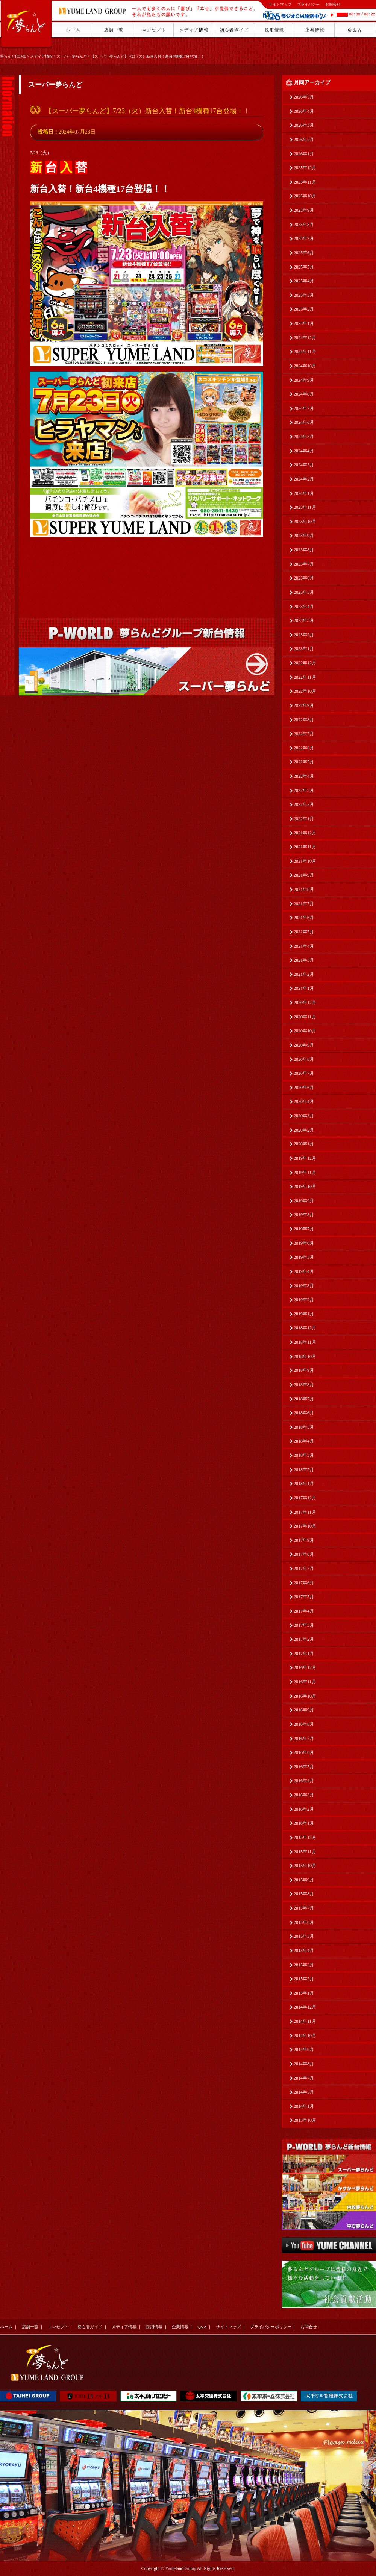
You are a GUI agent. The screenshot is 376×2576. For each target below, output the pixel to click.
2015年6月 (304, 1922)
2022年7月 (304, 733)
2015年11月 (305, 1851)
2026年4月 (304, 111)
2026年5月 (304, 97)
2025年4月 (304, 281)
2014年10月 (305, 2035)
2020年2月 (304, 1130)
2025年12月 (305, 167)
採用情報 (154, 2326)
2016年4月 (304, 1780)
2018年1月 (304, 1483)
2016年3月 (304, 1795)
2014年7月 (304, 2078)
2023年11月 (305, 507)
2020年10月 (305, 1030)
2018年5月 (304, 1427)
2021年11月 (305, 847)
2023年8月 (304, 549)
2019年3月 (304, 1285)
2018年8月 (304, 1384)
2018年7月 (304, 1399)
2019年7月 (304, 1229)
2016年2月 (304, 1809)
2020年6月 (304, 1087)
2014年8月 (304, 2063)
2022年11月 (305, 677)
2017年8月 (304, 1554)
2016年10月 (305, 1696)
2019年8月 (304, 1214)
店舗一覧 (30, 2326)
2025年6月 (304, 252)
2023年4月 (304, 606)
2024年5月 (304, 436)
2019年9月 (304, 1200)
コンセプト (58, 2326)
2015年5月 (304, 1936)
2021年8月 (304, 889)
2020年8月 (304, 1059)
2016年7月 (304, 1738)
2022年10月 (305, 691)
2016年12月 (305, 1667)
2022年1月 (304, 818)
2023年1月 (304, 648)
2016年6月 (304, 1752)
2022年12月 (305, 663)
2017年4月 (304, 1611)
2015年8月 (304, 1893)
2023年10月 (305, 521)
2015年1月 (304, 1993)
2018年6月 (304, 1412)
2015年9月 (304, 1880)
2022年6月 (304, 748)
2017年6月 (304, 1582)
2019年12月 (305, 1158)
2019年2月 (304, 1299)
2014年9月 (304, 2049)
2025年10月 (305, 196)
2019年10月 (305, 1186)
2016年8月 (304, 1724)
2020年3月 (304, 1115)
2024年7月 (304, 408)
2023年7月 (304, 564)
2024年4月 (304, 451)
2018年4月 (304, 1441)
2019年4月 (304, 1271)
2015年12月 (305, 1837)
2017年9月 (304, 1540)
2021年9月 (304, 875)
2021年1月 (304, 988)
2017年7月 (304, 1568)
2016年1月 (304, 1823)
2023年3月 (304, 620)
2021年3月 (304, 960)
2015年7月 (304, 1908)
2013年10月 (305, 2120)
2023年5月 (304, 592)
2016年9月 (304, 1710)
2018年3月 (304, 1455)
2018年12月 (305, 1327)
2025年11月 (305, 182)
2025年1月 (304, 323)
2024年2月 (304, 479)
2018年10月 (305, 1356)
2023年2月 (304, 634)
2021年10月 (305, 861)
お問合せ (332, 4)
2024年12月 (305, 337)
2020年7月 (304, 1073)
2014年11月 (305, 2021)
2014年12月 (305, 2007)
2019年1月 (304, 1314)
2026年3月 (304, 125)
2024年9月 (304, 380)
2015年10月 (305, 1865)
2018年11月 (305, 1342)
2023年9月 (304, 535)
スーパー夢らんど (72, 56)
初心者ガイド (89, 2326)
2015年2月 (304, 1978)
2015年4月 (304, 1950)
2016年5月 (304, 1766)
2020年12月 (305, 1002)
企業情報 (180, 2326)
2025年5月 (304, 267)
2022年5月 (304, 762)
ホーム (6, 2326)
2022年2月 (304, 804)
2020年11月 (305, 1016)
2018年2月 (304, 1469)
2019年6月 (304, 1243)
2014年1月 (304, 2106)
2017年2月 (304, 1639)
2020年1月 (304, 1144)
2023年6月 (304, 578)
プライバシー (308, 4)
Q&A (201, 2326)
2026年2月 (304, 139)
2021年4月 (304, 946)
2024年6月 (304, 422)
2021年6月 (304, 917)
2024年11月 (305, 351)
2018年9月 (304, 1370)
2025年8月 (304, 224)
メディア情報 (41, 56)
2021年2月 (304, 974)
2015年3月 (304, 1965)
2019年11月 (305, 1172)
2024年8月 (304, 394)
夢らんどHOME (13, 56)
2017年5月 (304, 1596)
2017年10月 (305, 1526)
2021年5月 (304, 932)
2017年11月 (305, 1512)
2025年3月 (304, 295)
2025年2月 (304, 309)
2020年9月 (304, 1045)
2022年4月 (304, 776)
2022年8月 (304, 719)
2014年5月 (304, 2092)
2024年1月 (304, 493)
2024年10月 (305, 366)
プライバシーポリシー (270, 2326)
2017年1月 (304, 1653)
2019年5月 (304, 1257)
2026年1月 (304, 153)
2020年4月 (304, 1101)
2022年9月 (304, 705)
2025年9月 (304, 210)
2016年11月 (305, 1681)
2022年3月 (304, 790)
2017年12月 (305, 1497)
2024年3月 (304, 464)
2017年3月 (304, 1625)
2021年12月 (305, 833)
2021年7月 (304, 903)
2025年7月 (304, 238)
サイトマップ (280, 4)
